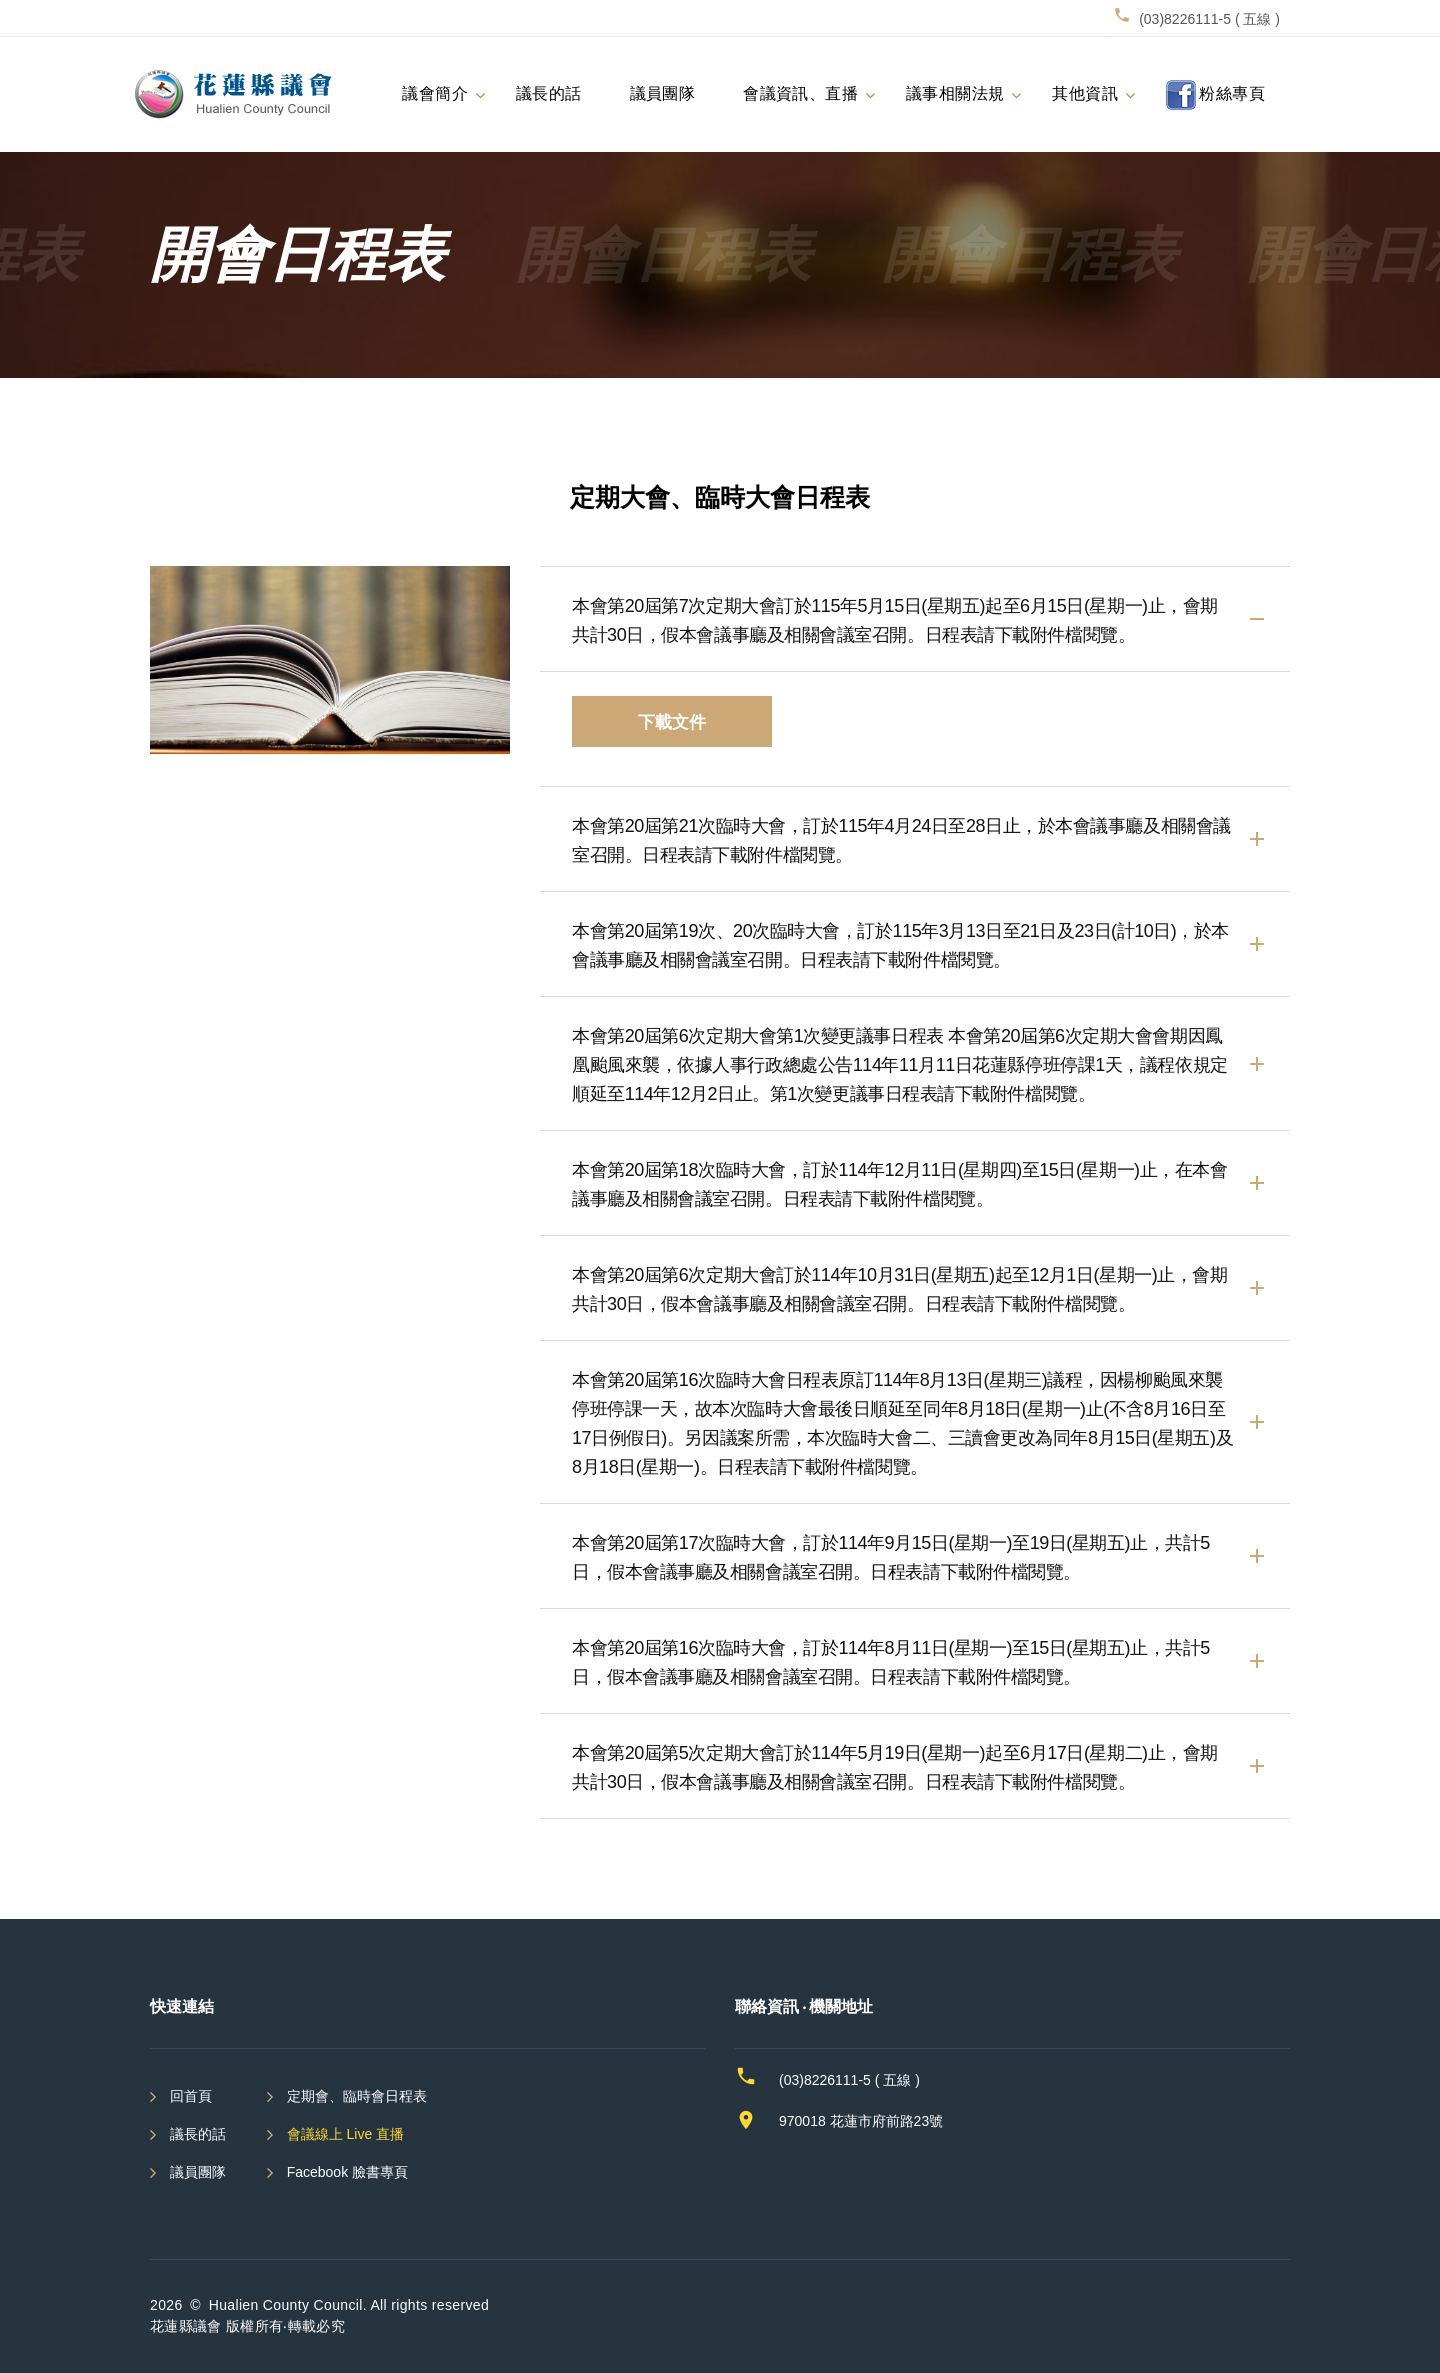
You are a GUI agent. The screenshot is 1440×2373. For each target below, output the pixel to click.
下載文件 (672, 721)
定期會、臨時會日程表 (357, 2096)
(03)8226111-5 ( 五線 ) (1209, 19)
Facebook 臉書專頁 (347, 2172)
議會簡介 (435, 92)
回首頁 (191, 2096)
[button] (915, 619)
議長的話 (549, 92)
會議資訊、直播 (800, 92)
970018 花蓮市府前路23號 (861, 2121)
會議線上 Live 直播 (345, 2134)
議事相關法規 (955, 92)
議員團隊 (663, 92)
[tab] (915, 619)
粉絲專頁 (1215, 95)
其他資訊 (1085, 92)
